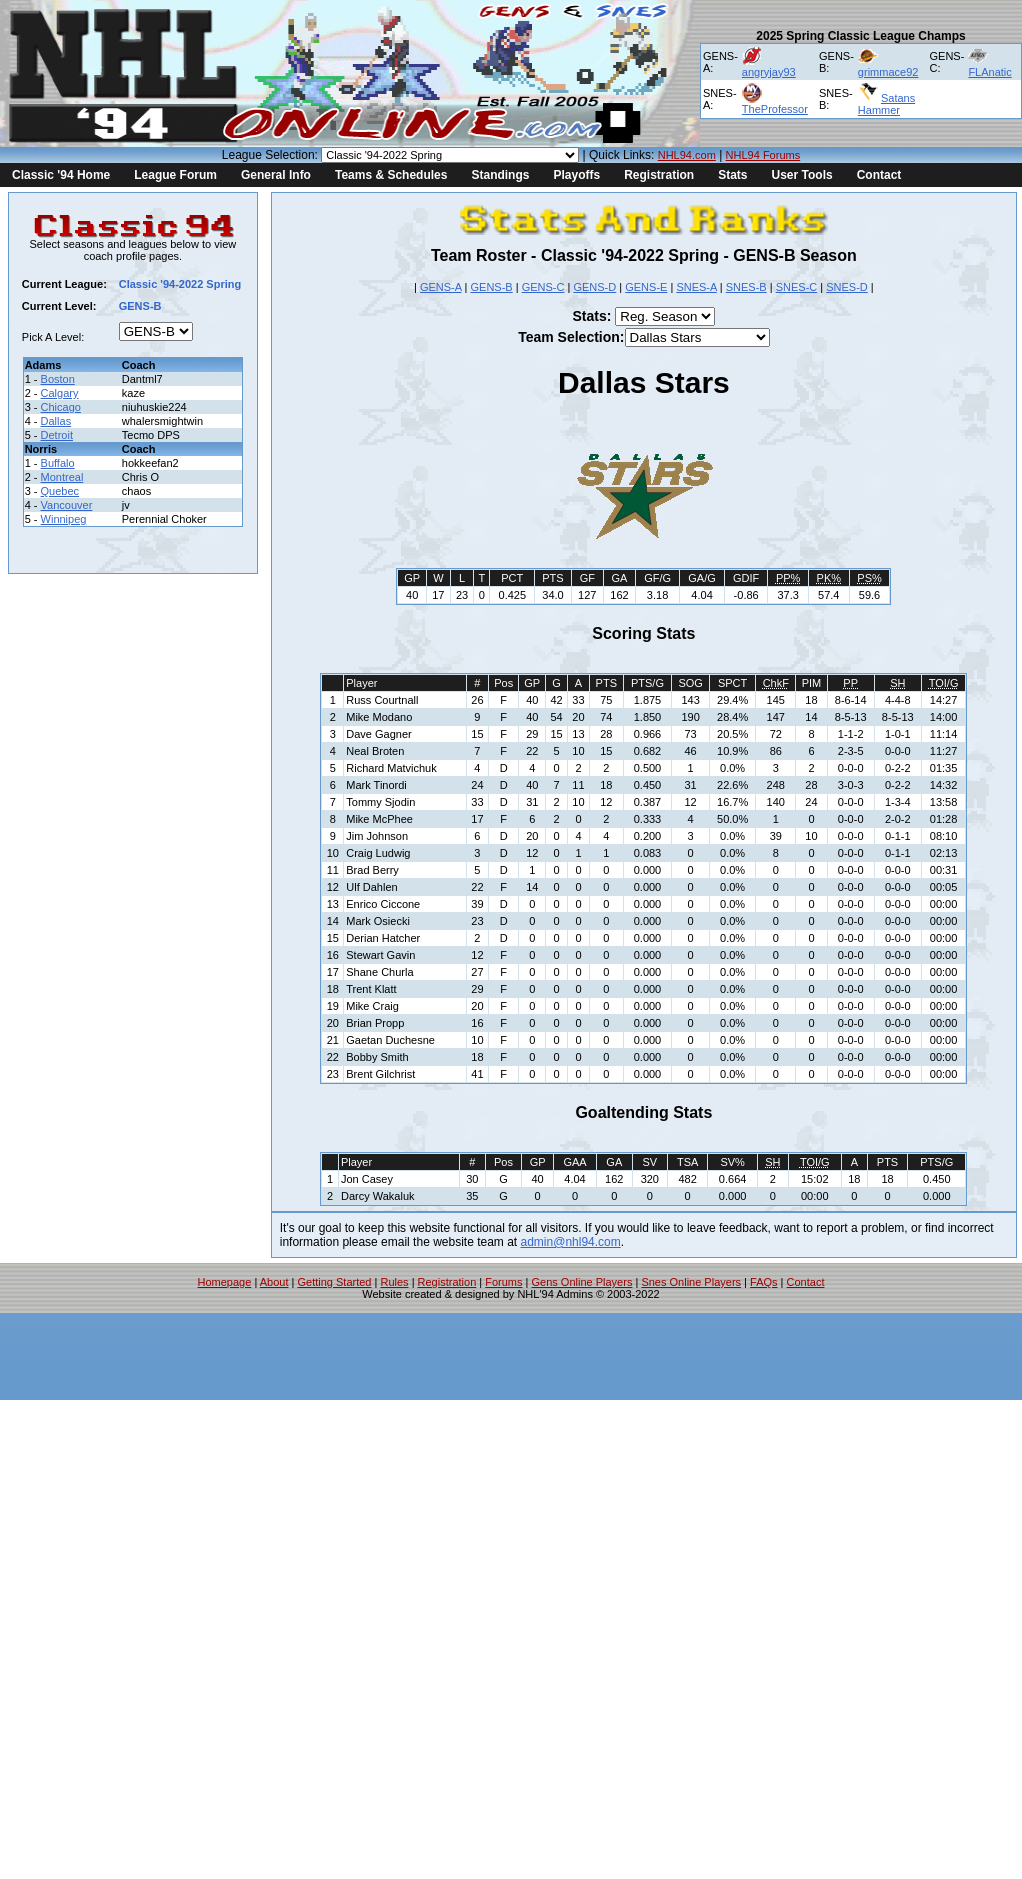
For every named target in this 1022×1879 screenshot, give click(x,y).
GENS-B (492, 287)
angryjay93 (769, 72)
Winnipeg (64, 519)
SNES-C (797, 287)
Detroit (57, 435)
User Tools (802, 175)
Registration (659, 175)
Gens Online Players (582, 1282)
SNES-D (847, 287)
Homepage (225, 1282)
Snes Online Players (691, 1282)
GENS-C (543, 287)
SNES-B (746, 287)
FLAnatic (989, 72)
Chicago (61, 407)
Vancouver (67, 505)
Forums (503, 1282)
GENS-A (441, 287)
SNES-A (696, 287)
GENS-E (646, 287)
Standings (500, 175)
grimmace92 (888, 72)
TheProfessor (775, 109)
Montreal (62, 477)
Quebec (60, 491)
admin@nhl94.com (571, 1242)
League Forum (175, 175)
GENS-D (594, 287)
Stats (732, 175)
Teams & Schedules (391, 175)
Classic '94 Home (61, 175)
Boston (58, 379)
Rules (394, 1282)
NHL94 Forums (763, 155)
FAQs (764, 1282)
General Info (276, 175)
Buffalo (58, 463)
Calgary (60, 393)
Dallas (56, 421)
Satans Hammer (886, 104)
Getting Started (334, 1282)
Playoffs (576, 175)
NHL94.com (687, 155)
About (274, 1282)
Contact (879, 175)
